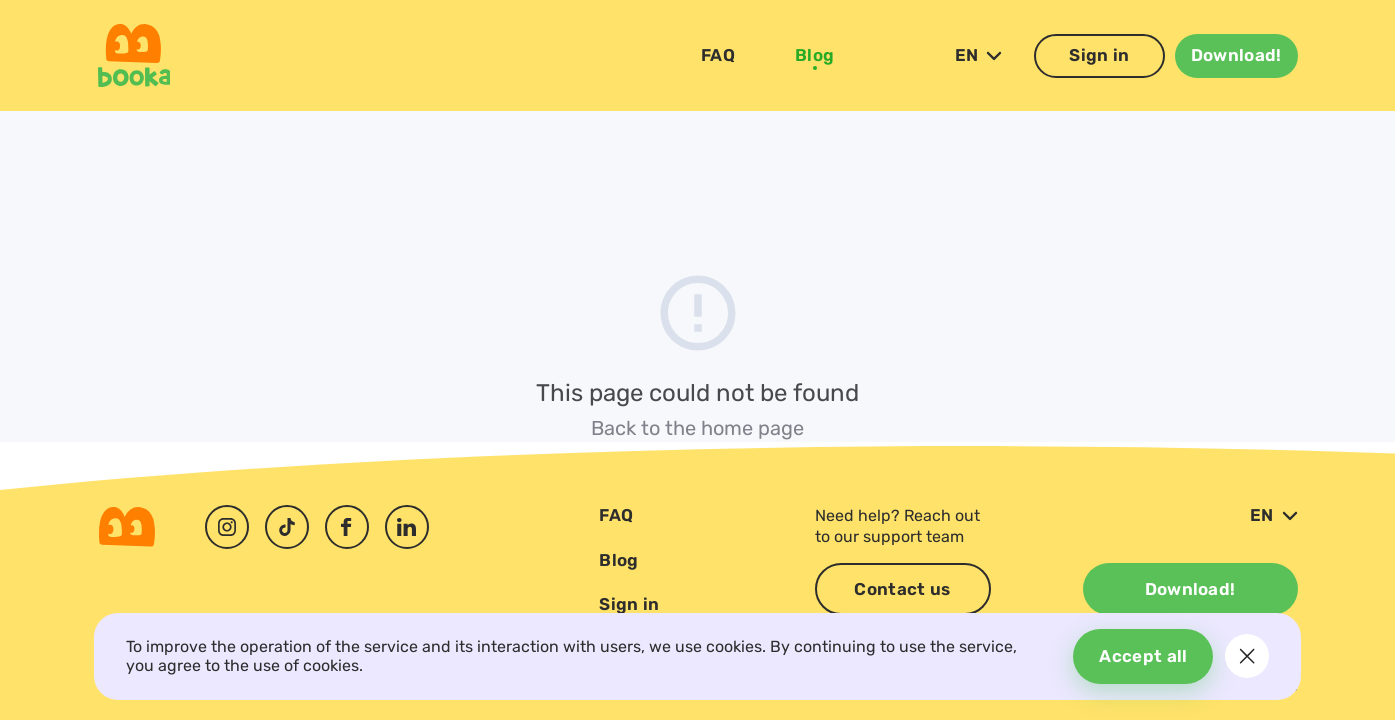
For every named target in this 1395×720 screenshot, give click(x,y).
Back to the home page (697, 428)
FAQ (718, 57)
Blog (814, 57)
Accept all (1139, 656)
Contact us (902, 589)
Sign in (1099, 57)
